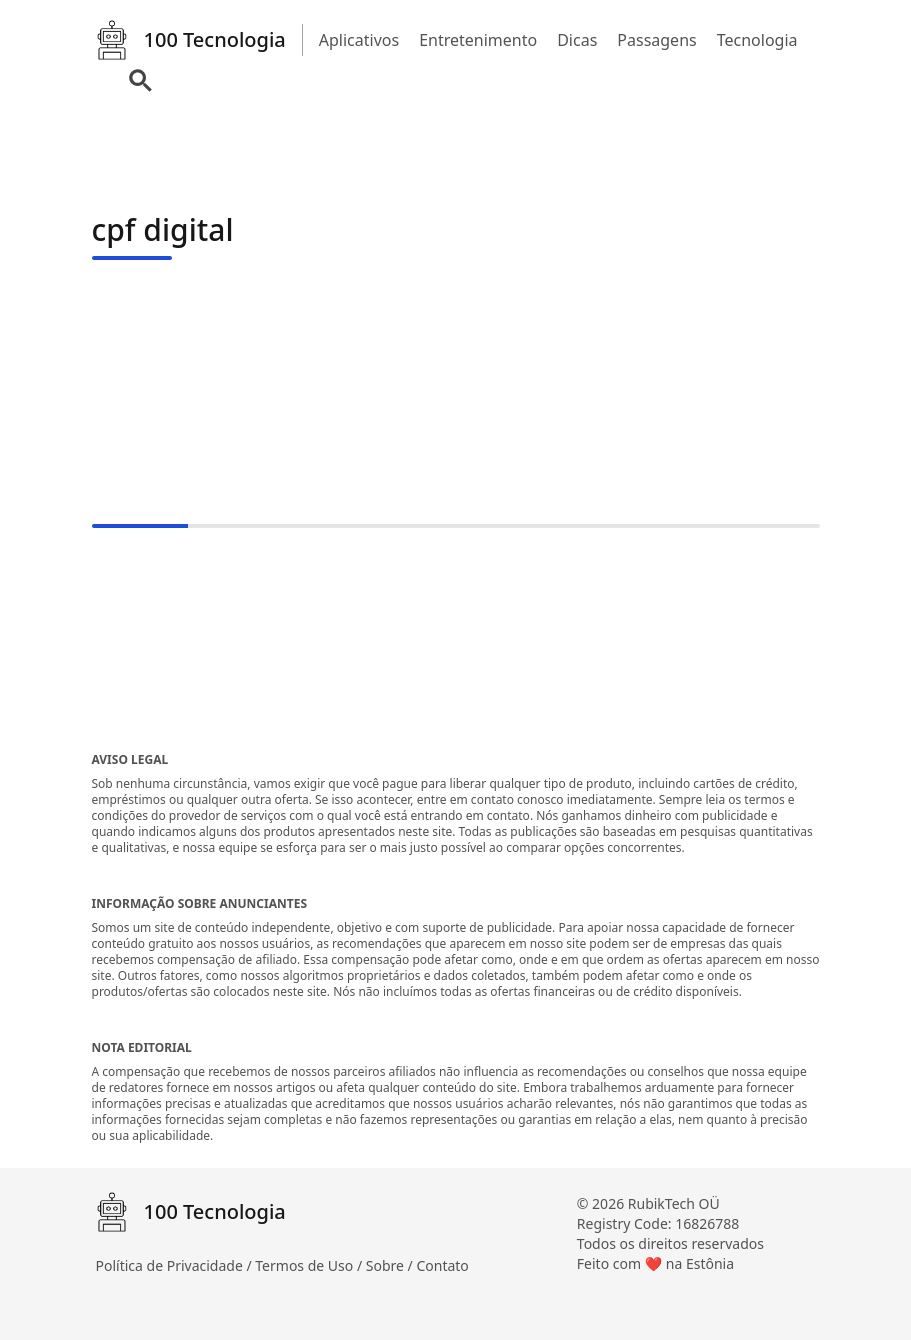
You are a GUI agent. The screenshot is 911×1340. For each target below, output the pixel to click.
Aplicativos (359, 40)
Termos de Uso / (310, 1265)
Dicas (577, 40)
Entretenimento (478, 40)
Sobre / (391, 1265)
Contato (442, 1265)
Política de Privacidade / (176, 1265)
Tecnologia (757, 40)
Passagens (656, 40)
